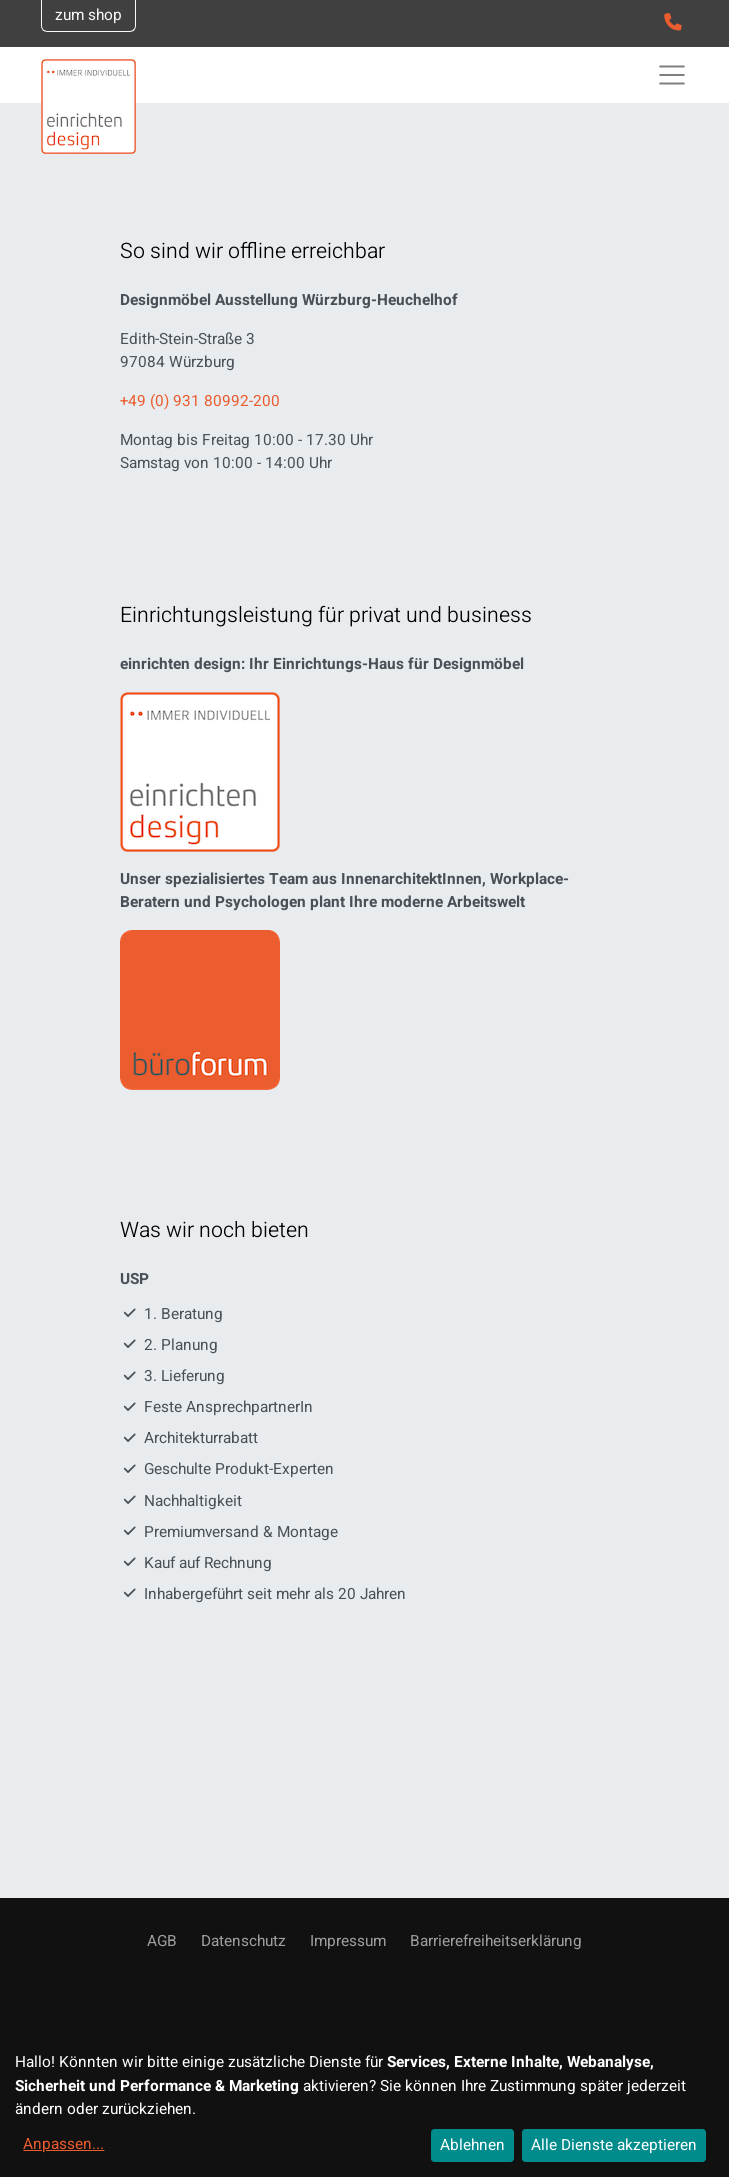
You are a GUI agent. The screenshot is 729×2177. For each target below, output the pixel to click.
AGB (162, 1941)
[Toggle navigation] (672, 75)
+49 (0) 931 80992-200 (200, 401)
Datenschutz (243, 1941)
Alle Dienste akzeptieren (614, 2145)
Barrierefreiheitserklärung (496, 1941)
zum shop (88, 15)
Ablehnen (472, 2145)
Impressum (348, 1941)
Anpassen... (63, 2144)
